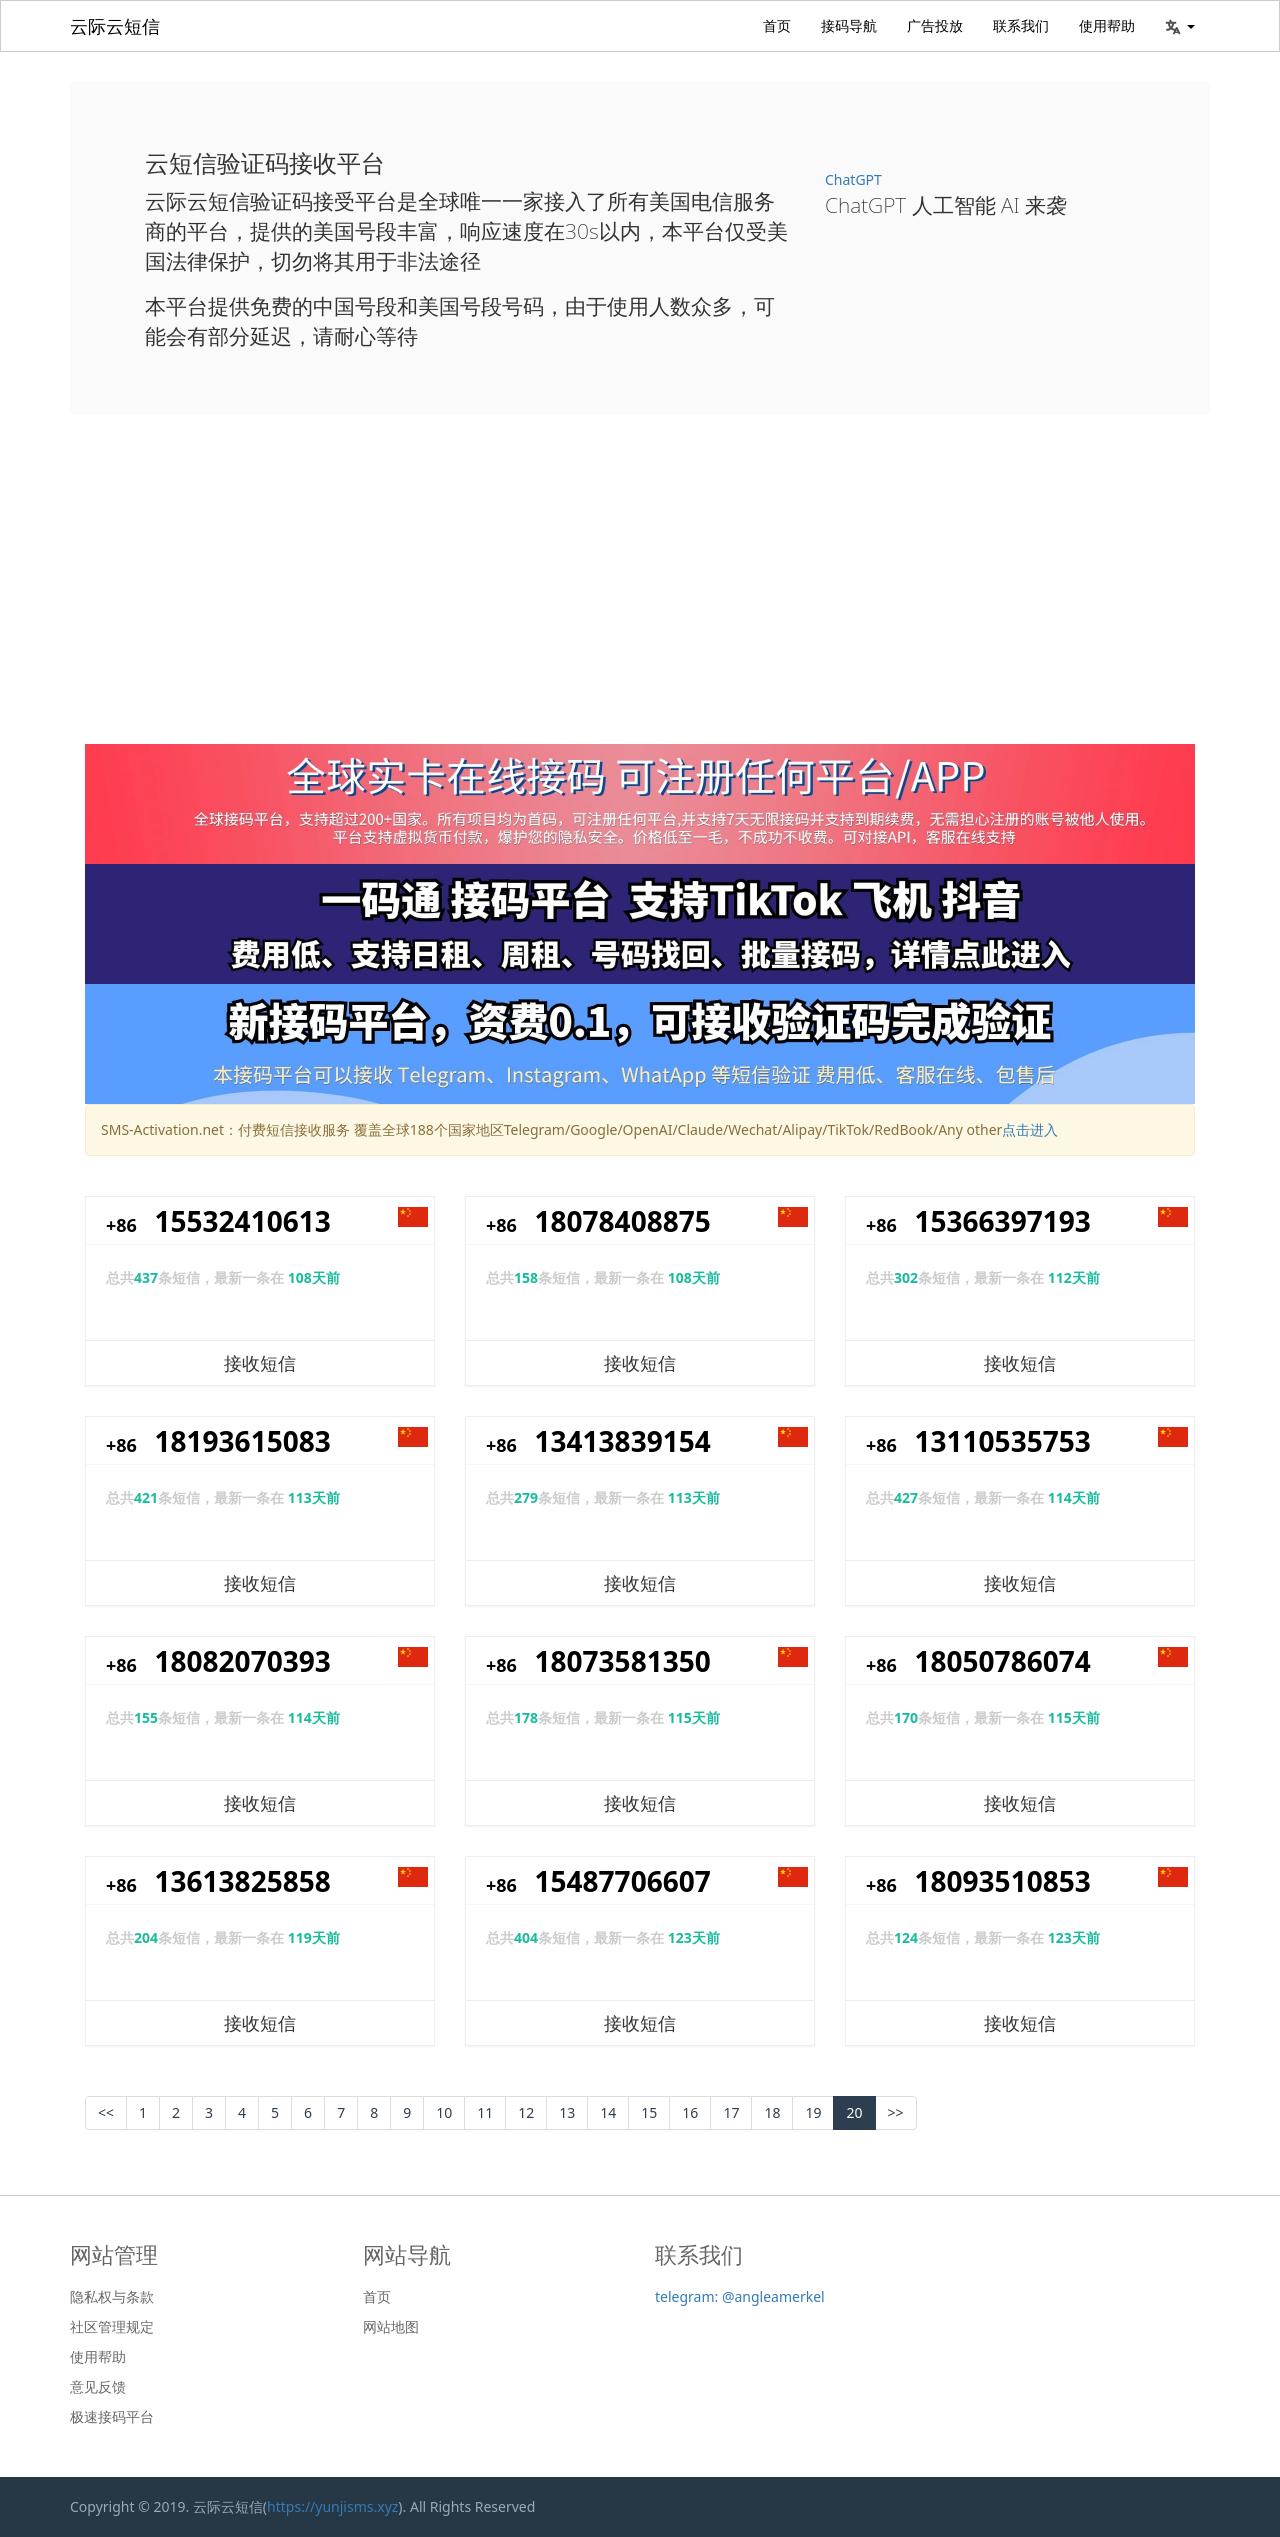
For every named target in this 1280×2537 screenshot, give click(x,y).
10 (444, 2112)
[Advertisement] (640, 594)
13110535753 (1003, 1441)
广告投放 (935, 25)
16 (690, 2112)
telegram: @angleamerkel (740, 2296)
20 (854, 2112)
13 (567, 2112)
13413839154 (623, 1441)
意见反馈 (98, 2387)
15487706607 (623, 1881)
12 (526, 2112)
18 (772, 2112)
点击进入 (1030, 1129)
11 (485, 2112)
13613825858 (243, 1881)
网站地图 (391, 2327)
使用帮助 (1107, 25)
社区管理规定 (112, 2327)
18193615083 (243, 1441)
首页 (777, 25)
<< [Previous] (106, 2112)
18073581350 (623, 1661)
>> (896, 2112)
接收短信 (260, 1363)
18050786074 (1003, 1661)
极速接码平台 (112, 2417)
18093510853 (1003, 1881)
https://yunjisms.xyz (332, 2506)
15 (649, 2112)
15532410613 (243, 1221)
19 (813, 2112)
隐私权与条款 (112, 2297)
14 (608, 2112)
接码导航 (849, 25)
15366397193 (1003, 1221)
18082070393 (243, 1661)
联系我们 (1021, 25)
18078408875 (623, 1221)
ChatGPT (853, 179)
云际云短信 (115, 26)
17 (731, 2112)
